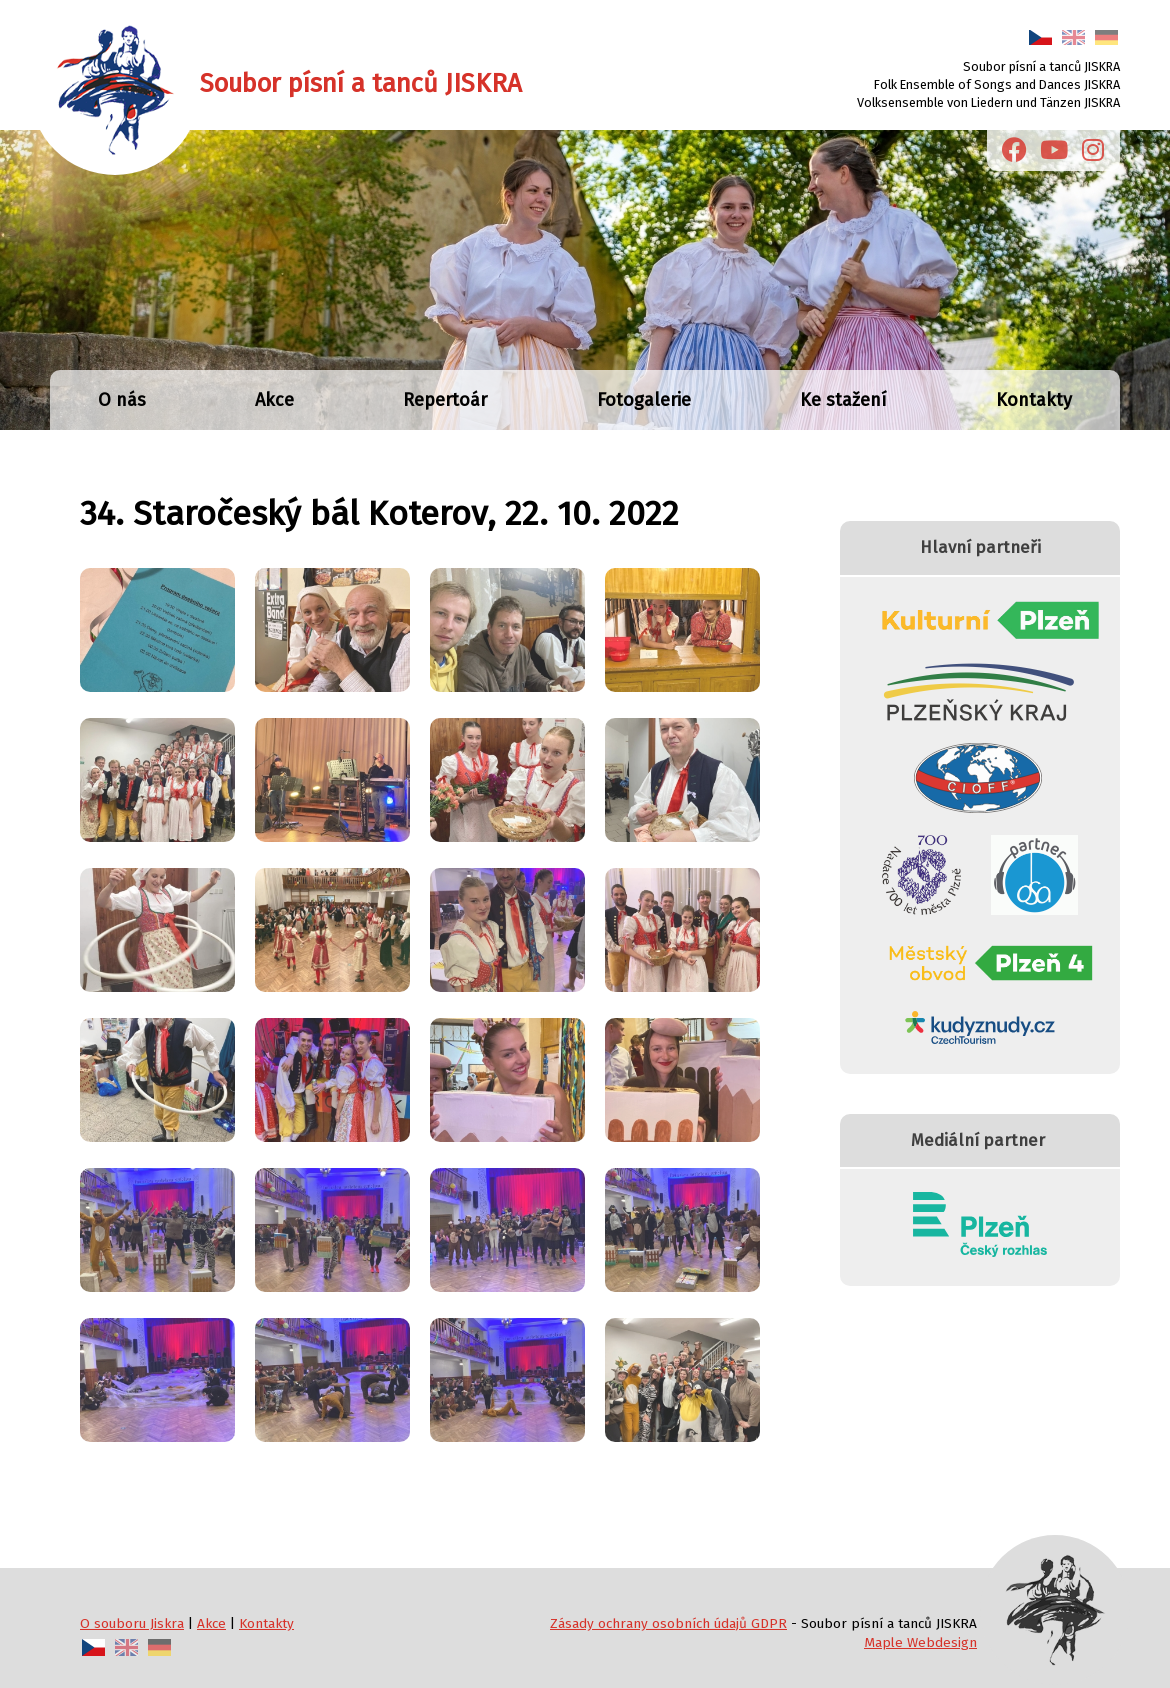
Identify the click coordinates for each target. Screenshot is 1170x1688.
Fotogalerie (644, 400)
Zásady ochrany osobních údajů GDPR (668, 1623)
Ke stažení (843, 400)
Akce (274, 400)
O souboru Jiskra (132, 1623)
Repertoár (445, 400)
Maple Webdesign (920, 1642)
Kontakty (1034, 400)
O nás (122, 400)
